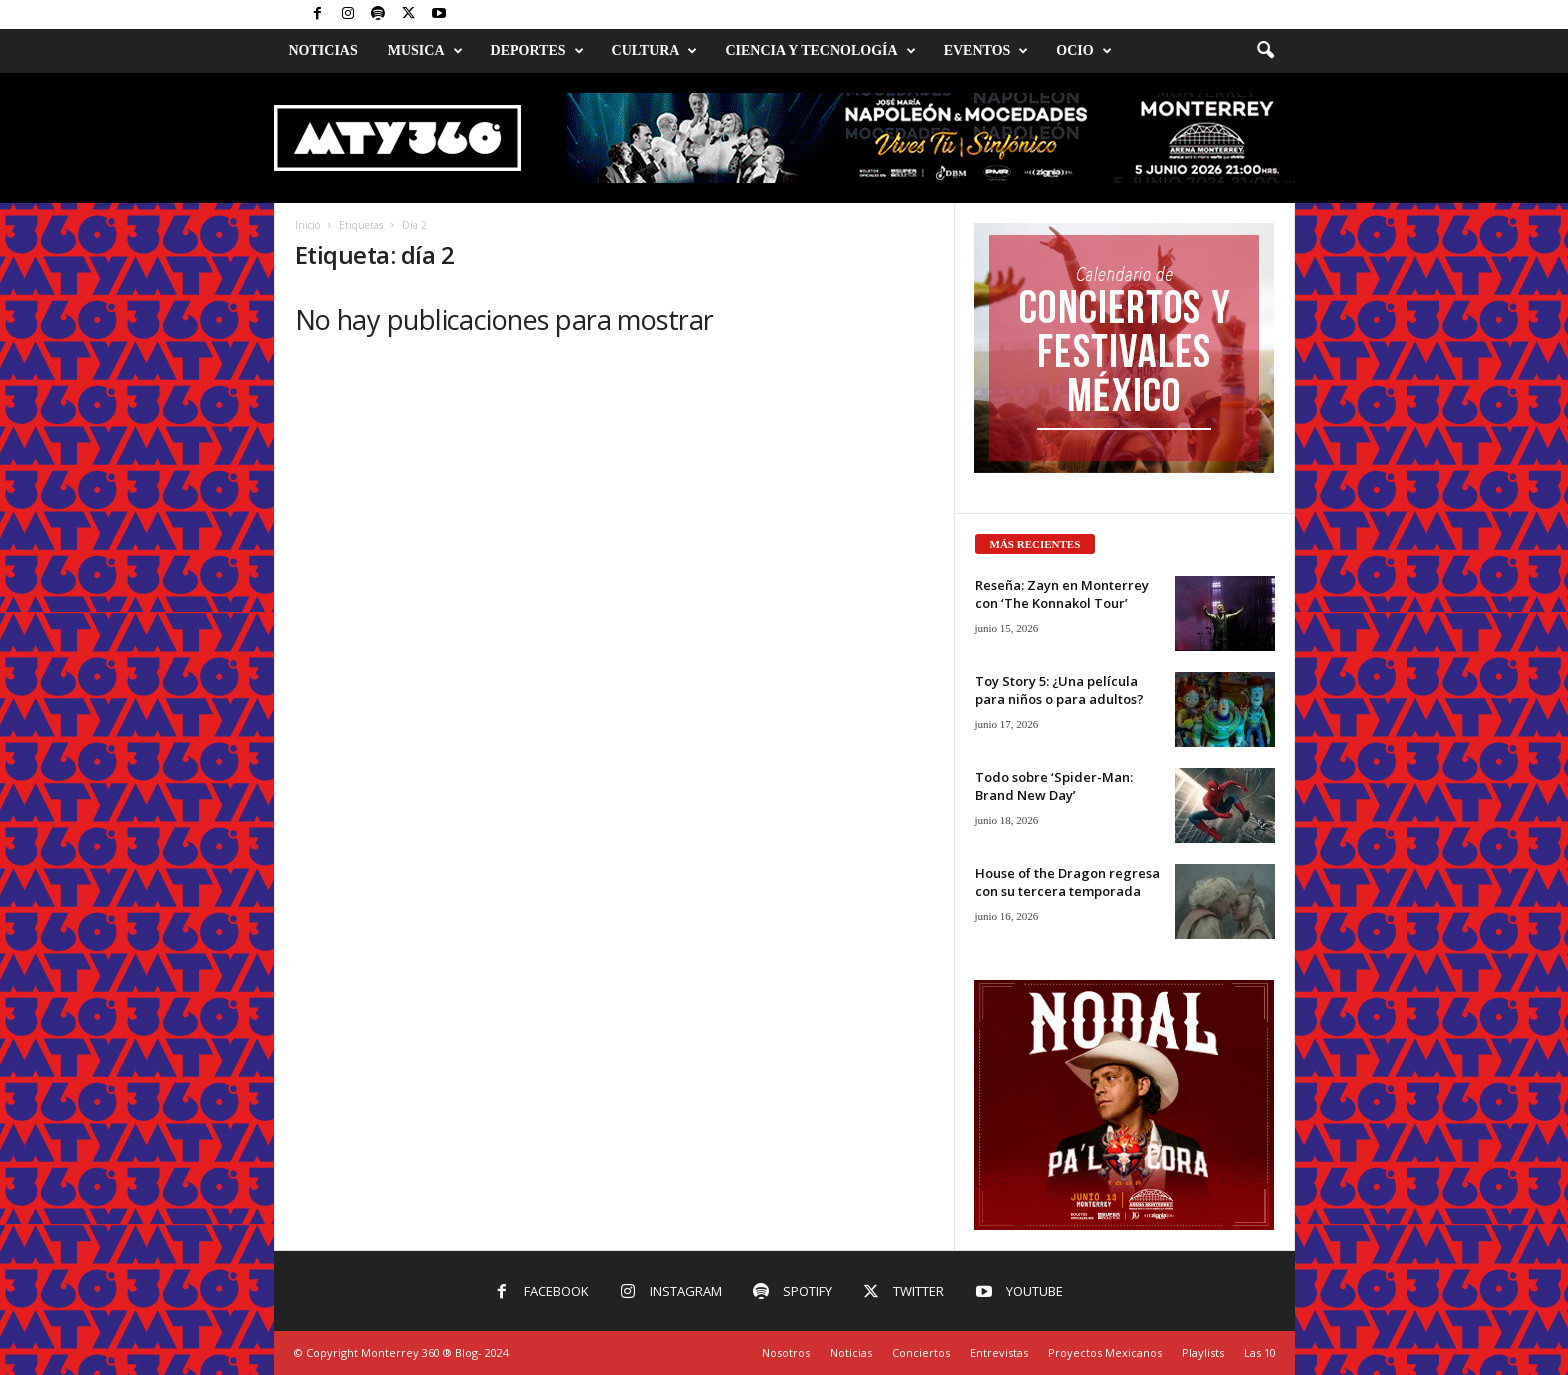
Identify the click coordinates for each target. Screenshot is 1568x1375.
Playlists (1203, 1352)
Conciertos (921, 1352)
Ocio (1083, 51)
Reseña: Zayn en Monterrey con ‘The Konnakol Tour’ (1062, 594)
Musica (425, 51)
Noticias (323, 50)
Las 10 (1260, 1352)
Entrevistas (999, 1352)
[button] (1265, 51)
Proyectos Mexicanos (1105, 1352)
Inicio (307, 225)
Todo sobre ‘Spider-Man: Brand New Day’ (1054, 786)
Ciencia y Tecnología (820, 51)
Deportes (537, 51)
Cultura (655, 51)
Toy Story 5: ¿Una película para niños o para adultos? (1059, 690)
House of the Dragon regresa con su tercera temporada (1067, 882)
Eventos (986, 51)
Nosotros (786, 1352)
